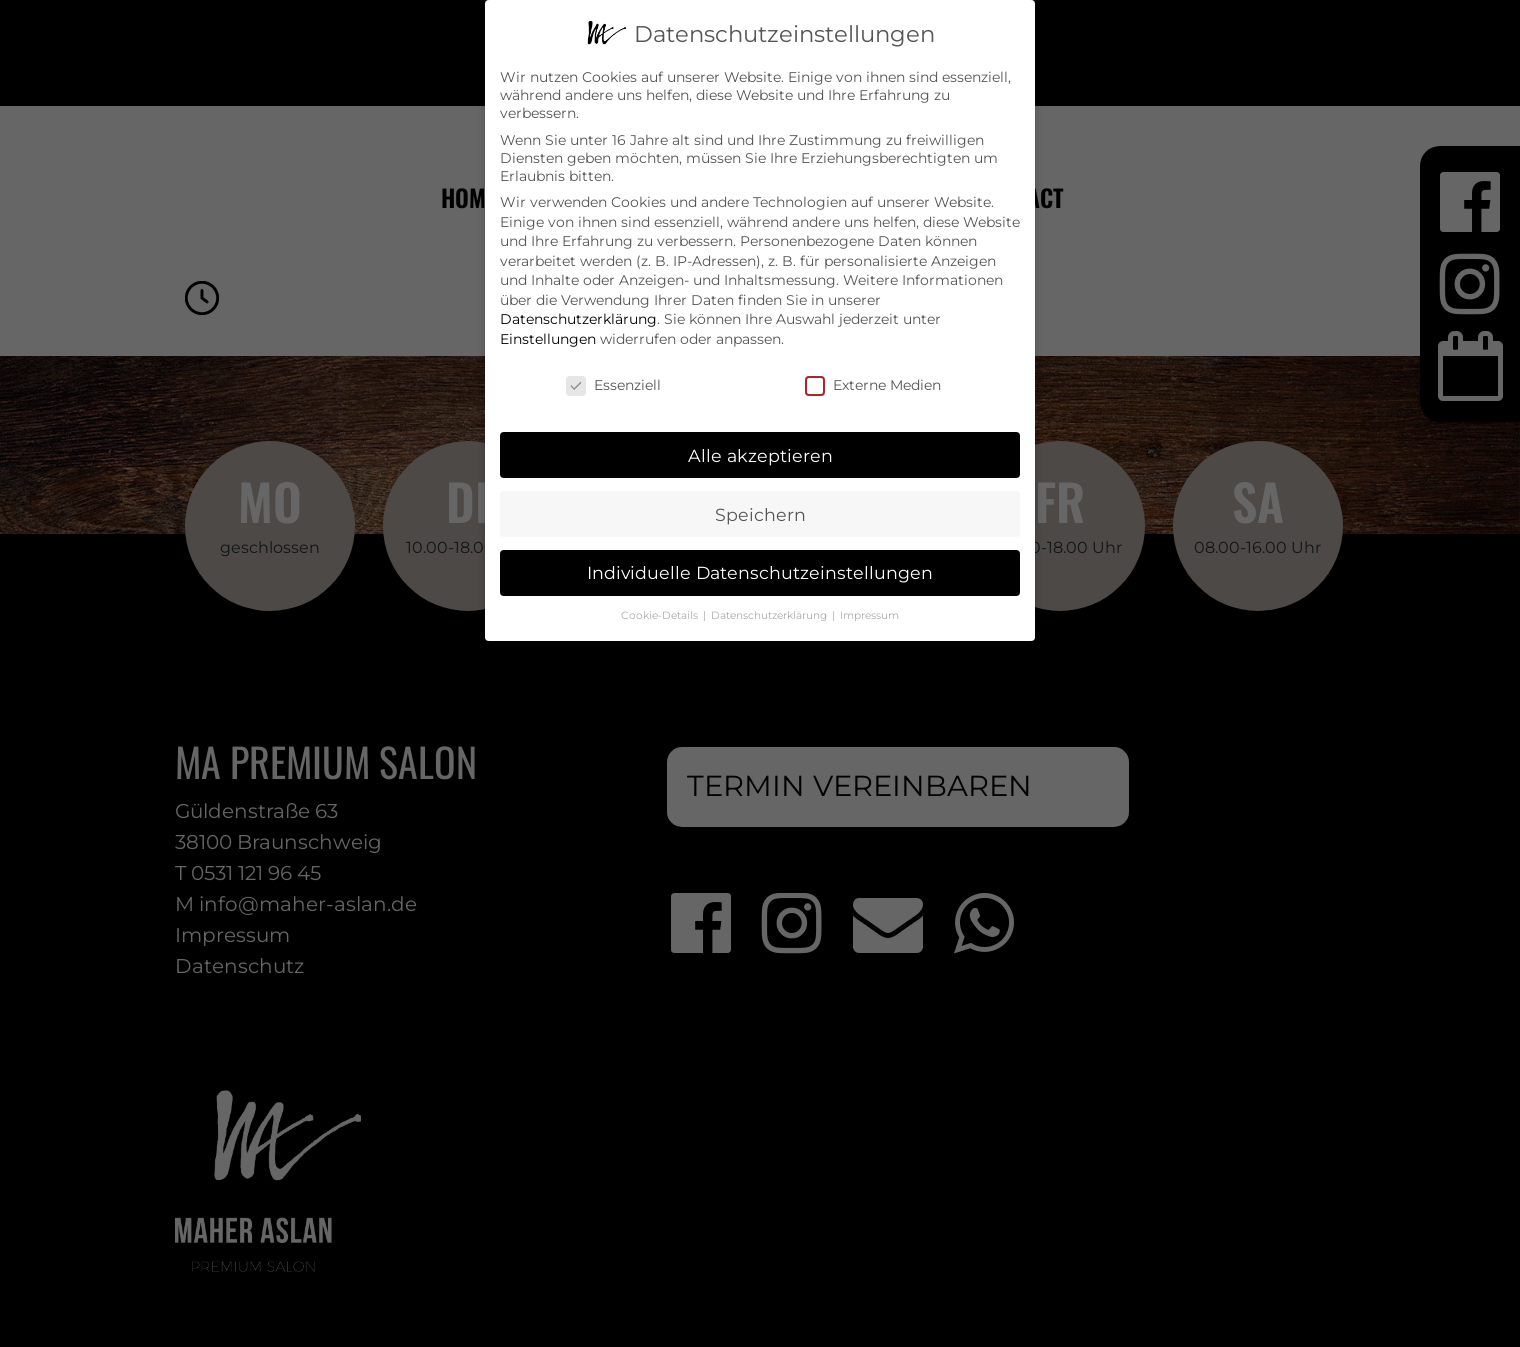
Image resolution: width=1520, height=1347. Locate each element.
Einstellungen (548, 331)
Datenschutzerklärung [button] (770, 607)
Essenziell (613, 376)
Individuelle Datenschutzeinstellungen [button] (760, 564)
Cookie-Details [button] (661, 607)
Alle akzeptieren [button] (760, 446)
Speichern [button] (760, 505)
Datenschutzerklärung (578, 311)
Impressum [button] (869, 607)
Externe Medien (873, 376)
